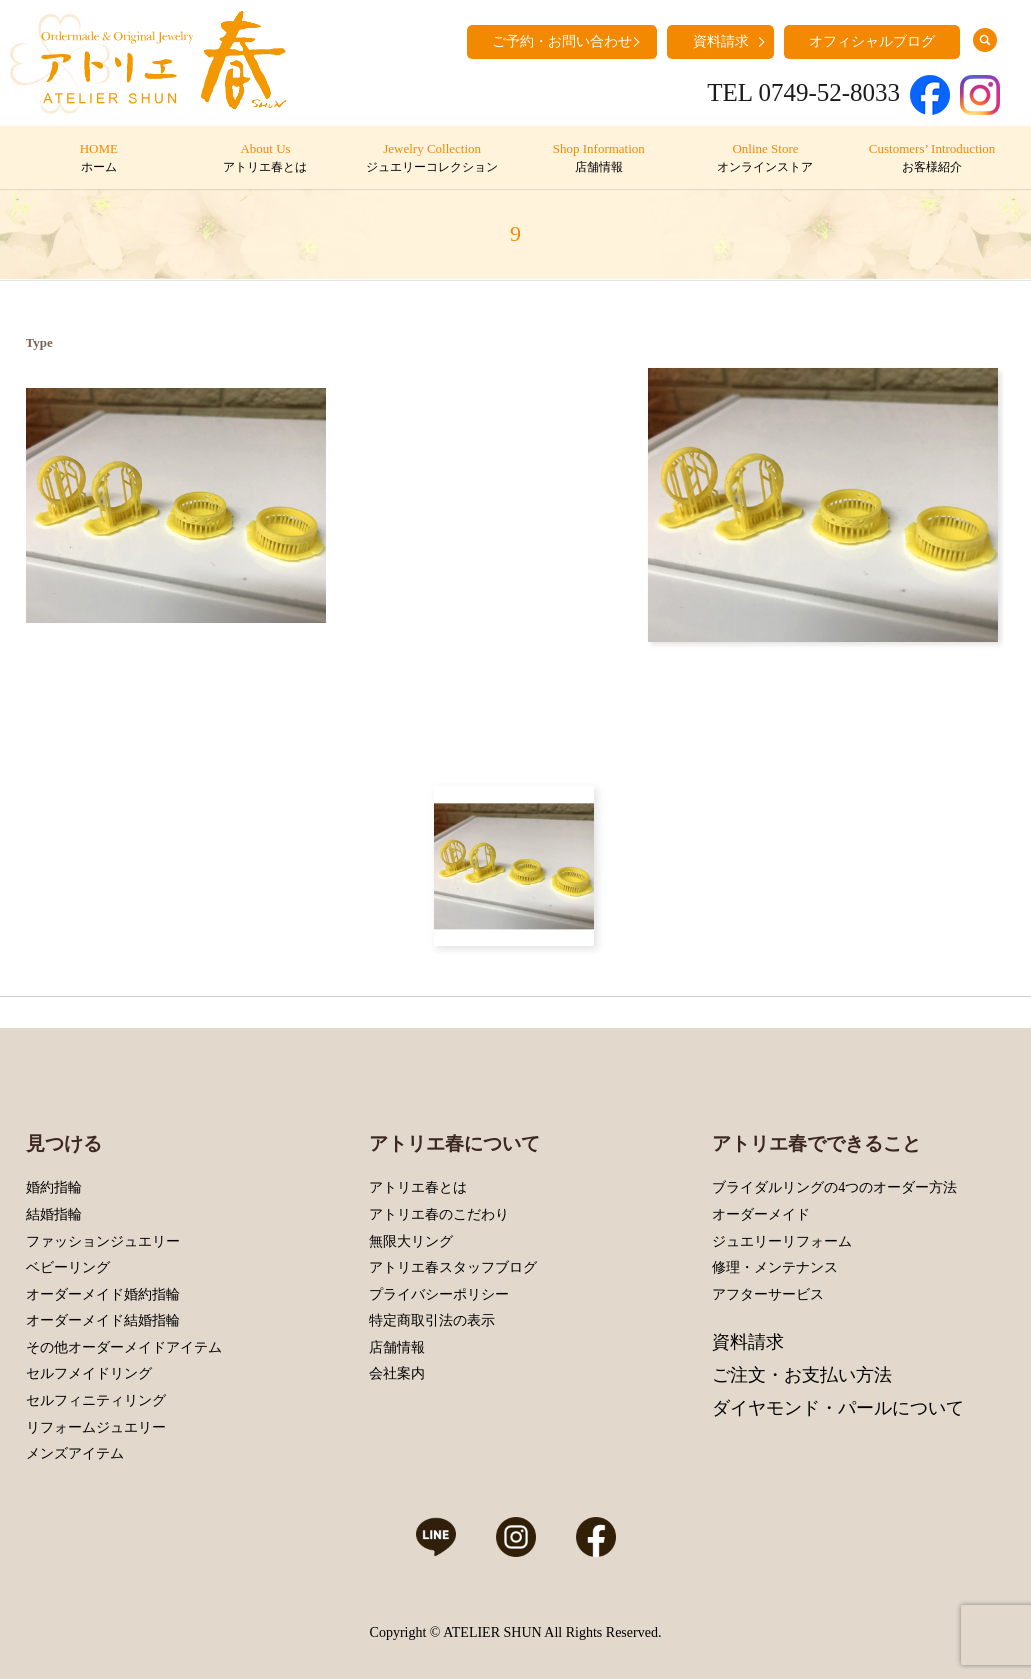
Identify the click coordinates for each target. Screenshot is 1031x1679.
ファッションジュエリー (103, 1241)
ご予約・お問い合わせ (562, 41)
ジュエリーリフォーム (782, 1241)
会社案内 (397, 1373)
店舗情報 (397, 1347)
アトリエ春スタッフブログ (453, 1267)
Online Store (765, 159)
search (985, 40)
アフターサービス (768, 1294)
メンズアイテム (75, 1453)
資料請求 (721, 41)
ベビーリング (68, 1267)
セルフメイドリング (89, 1373)
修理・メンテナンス (775, 1267)
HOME (98, 159)
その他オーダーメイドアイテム (124, 1347)
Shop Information (598, 159)
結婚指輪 (54, 1214)
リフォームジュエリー (96, 1427)
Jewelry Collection (431, 159)
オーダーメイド (761, 1214)
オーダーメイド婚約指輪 (103, 1294)
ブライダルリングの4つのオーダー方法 (834, 1187)
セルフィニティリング (96, 1400)
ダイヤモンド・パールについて (838, 1408)
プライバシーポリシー (439, 1294)
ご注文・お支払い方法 (802, 1375)
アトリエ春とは (418, 1187)
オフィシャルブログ (872, 41)
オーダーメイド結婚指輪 (103, 1320)
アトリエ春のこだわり (439, 1214)
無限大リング (411, 1241)
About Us (265, 159)
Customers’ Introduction (931, 159)
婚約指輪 (54, 1187)
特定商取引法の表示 (432, 1320)
